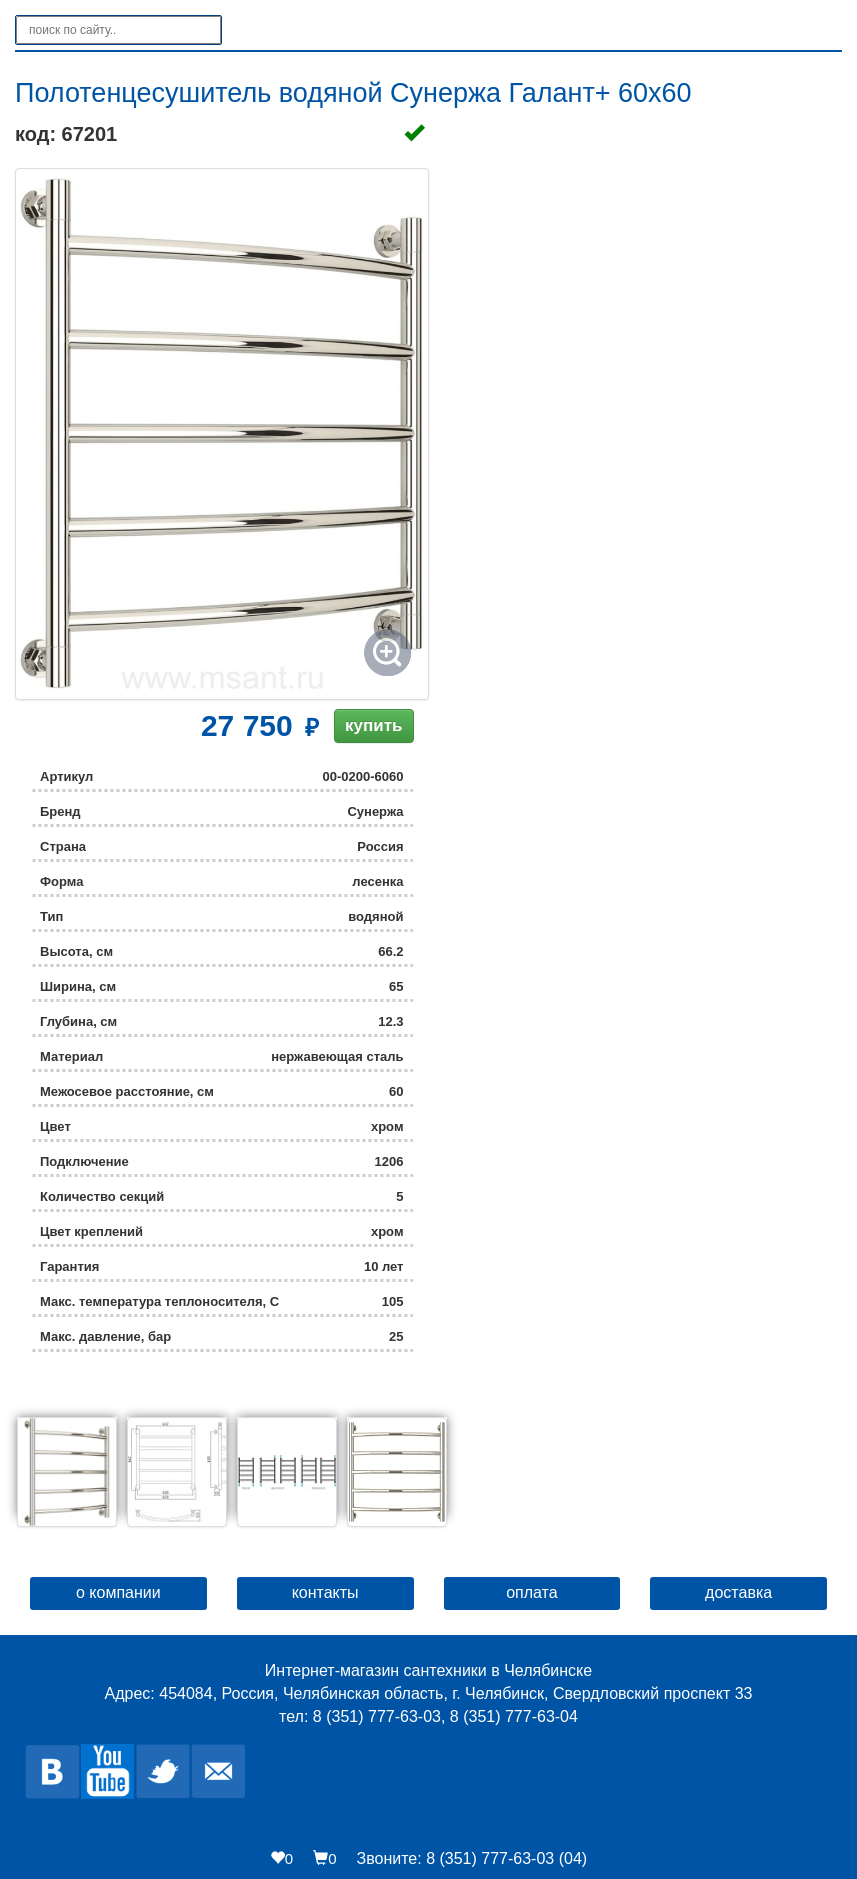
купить (373, 725)
